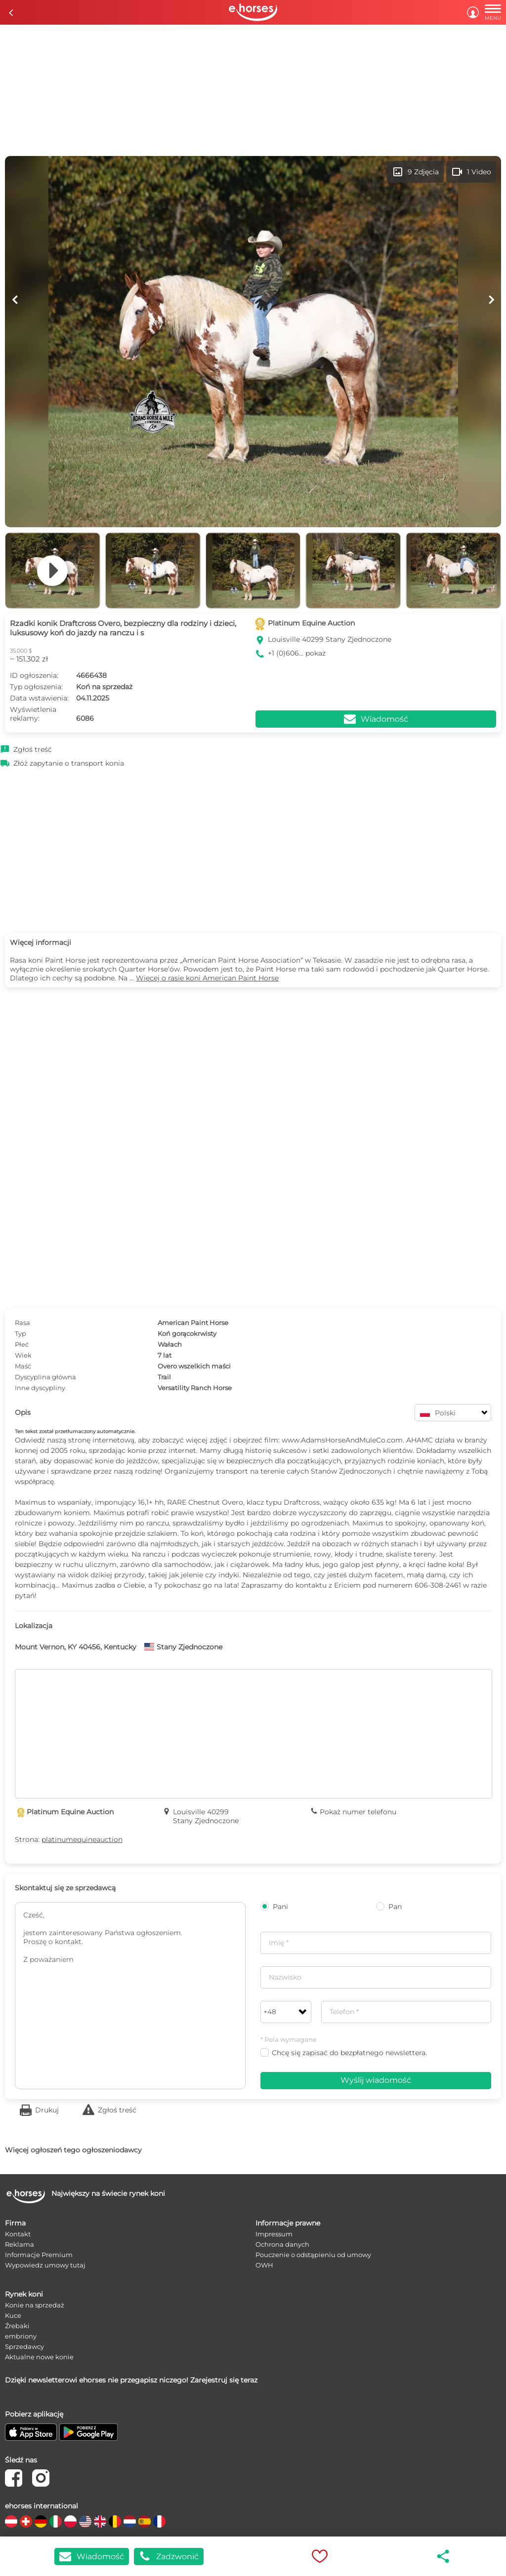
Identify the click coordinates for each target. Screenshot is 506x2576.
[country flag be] (115, 2521)
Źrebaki (17, 2326)
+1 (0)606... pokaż (297, 653)
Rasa (22, 1323)
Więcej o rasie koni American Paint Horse (207, 978)
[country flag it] (55, 2521)
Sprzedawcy (24, 2346)
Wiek (23, 1355)
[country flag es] (144, 2521)
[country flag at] (11, 2521)
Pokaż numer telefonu (358, 1811)
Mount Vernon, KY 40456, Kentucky (75, 1646)
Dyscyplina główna (45, 1377)
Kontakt (18, 2234)
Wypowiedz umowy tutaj (45, 2265)
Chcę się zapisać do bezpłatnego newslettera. (343, 2052)
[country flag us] (85, 2521)
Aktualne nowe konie (39, 2357)
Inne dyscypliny (40, 1388)
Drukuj (47, 2110)
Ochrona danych (282, 2244)
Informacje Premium (39, 2255)
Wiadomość (91, 2556)
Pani (274, 1906)
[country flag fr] (159, 2521)
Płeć (22, 1344)
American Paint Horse (193, 1323)
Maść (23, 1366)
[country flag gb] (100, 2521)
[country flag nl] (130, 2521)
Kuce (13, 2315)
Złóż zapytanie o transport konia (68, 763)
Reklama (19, 2244)
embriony (21, 2336)
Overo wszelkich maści (194, 1366)
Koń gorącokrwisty (187, 1333)
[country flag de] (41, 2521)
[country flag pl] (70, 2521)
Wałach (170, 1344)
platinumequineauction (82, 1839)
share (444, 2556)
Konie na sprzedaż (34, 2305)
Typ (20, 1333)
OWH (264, 2265)
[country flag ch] (26, 2521)
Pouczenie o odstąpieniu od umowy (313, 2255)
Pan (389, 1906)
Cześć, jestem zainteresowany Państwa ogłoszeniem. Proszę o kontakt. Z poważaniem (130, 1995)
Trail (164, 1377)
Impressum (274, 2234)
